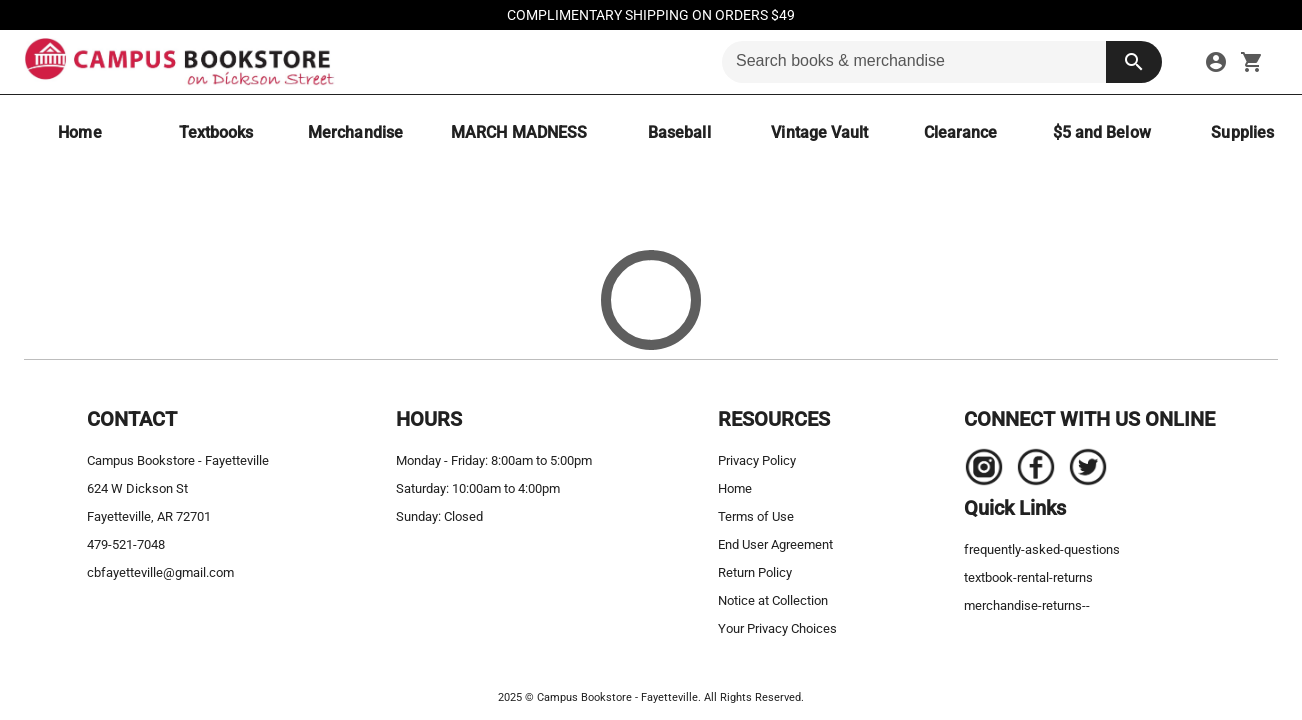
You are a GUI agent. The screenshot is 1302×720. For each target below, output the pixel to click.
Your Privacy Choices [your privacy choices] (777, 628)
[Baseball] (679, 132)
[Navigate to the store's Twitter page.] (1082, 472)
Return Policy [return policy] (755, 572)
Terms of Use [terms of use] (756, 516)
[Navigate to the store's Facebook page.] (1030, 472)
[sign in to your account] (1216, 62)
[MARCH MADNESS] (519, 132)
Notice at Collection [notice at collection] (773, 600)
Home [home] (735, 488)
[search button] (1134, 62)
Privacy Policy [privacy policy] (757, 460)
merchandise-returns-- (1027, 605)
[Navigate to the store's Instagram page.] (984, 472)
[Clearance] (961, 132)
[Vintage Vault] (819, 132)
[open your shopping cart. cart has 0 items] (1252, 62)
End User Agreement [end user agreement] (775, 544)
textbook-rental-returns (1028, 577)
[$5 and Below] (1102, 132)
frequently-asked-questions (1042, 549)
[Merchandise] (355, 132)
